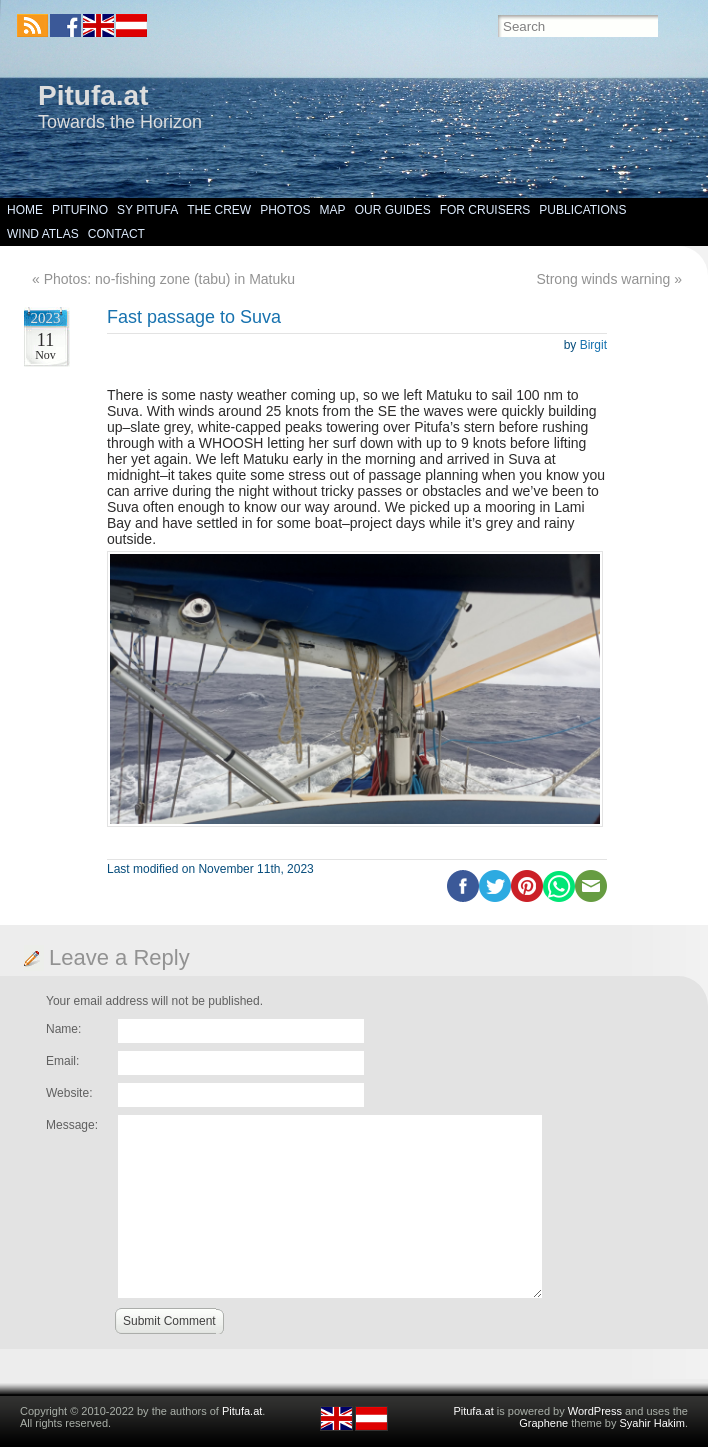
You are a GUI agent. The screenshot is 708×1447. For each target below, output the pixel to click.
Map (333, 210)
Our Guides (393, 210)
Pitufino (80, 210)
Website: (69, 1093)
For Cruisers (485, 210)
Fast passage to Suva (194, 317)
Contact (116, 234)
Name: (63, 1029)
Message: (72, 1125)
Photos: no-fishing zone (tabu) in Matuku (169, 279)
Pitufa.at (93, 95)
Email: (62, 1061)
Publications (582, 210)
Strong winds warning (603, 279)
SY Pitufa (147, 210)
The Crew (219, 210)
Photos (285, 210)
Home (25, 210)
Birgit (593, 345)
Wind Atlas (43, 234)
